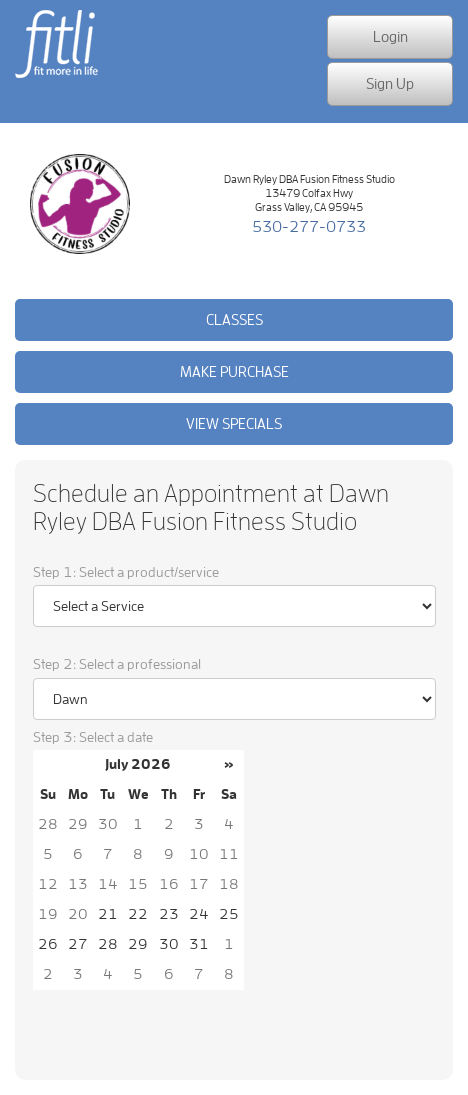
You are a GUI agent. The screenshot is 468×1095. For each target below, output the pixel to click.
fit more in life (55, 77)
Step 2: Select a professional (117, 664)
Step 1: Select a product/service (126, 572)
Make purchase (234, 371)
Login (390, 36)
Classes (234, 319)
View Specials (234, 423)
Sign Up (390, 83)
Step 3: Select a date (93, 737)
